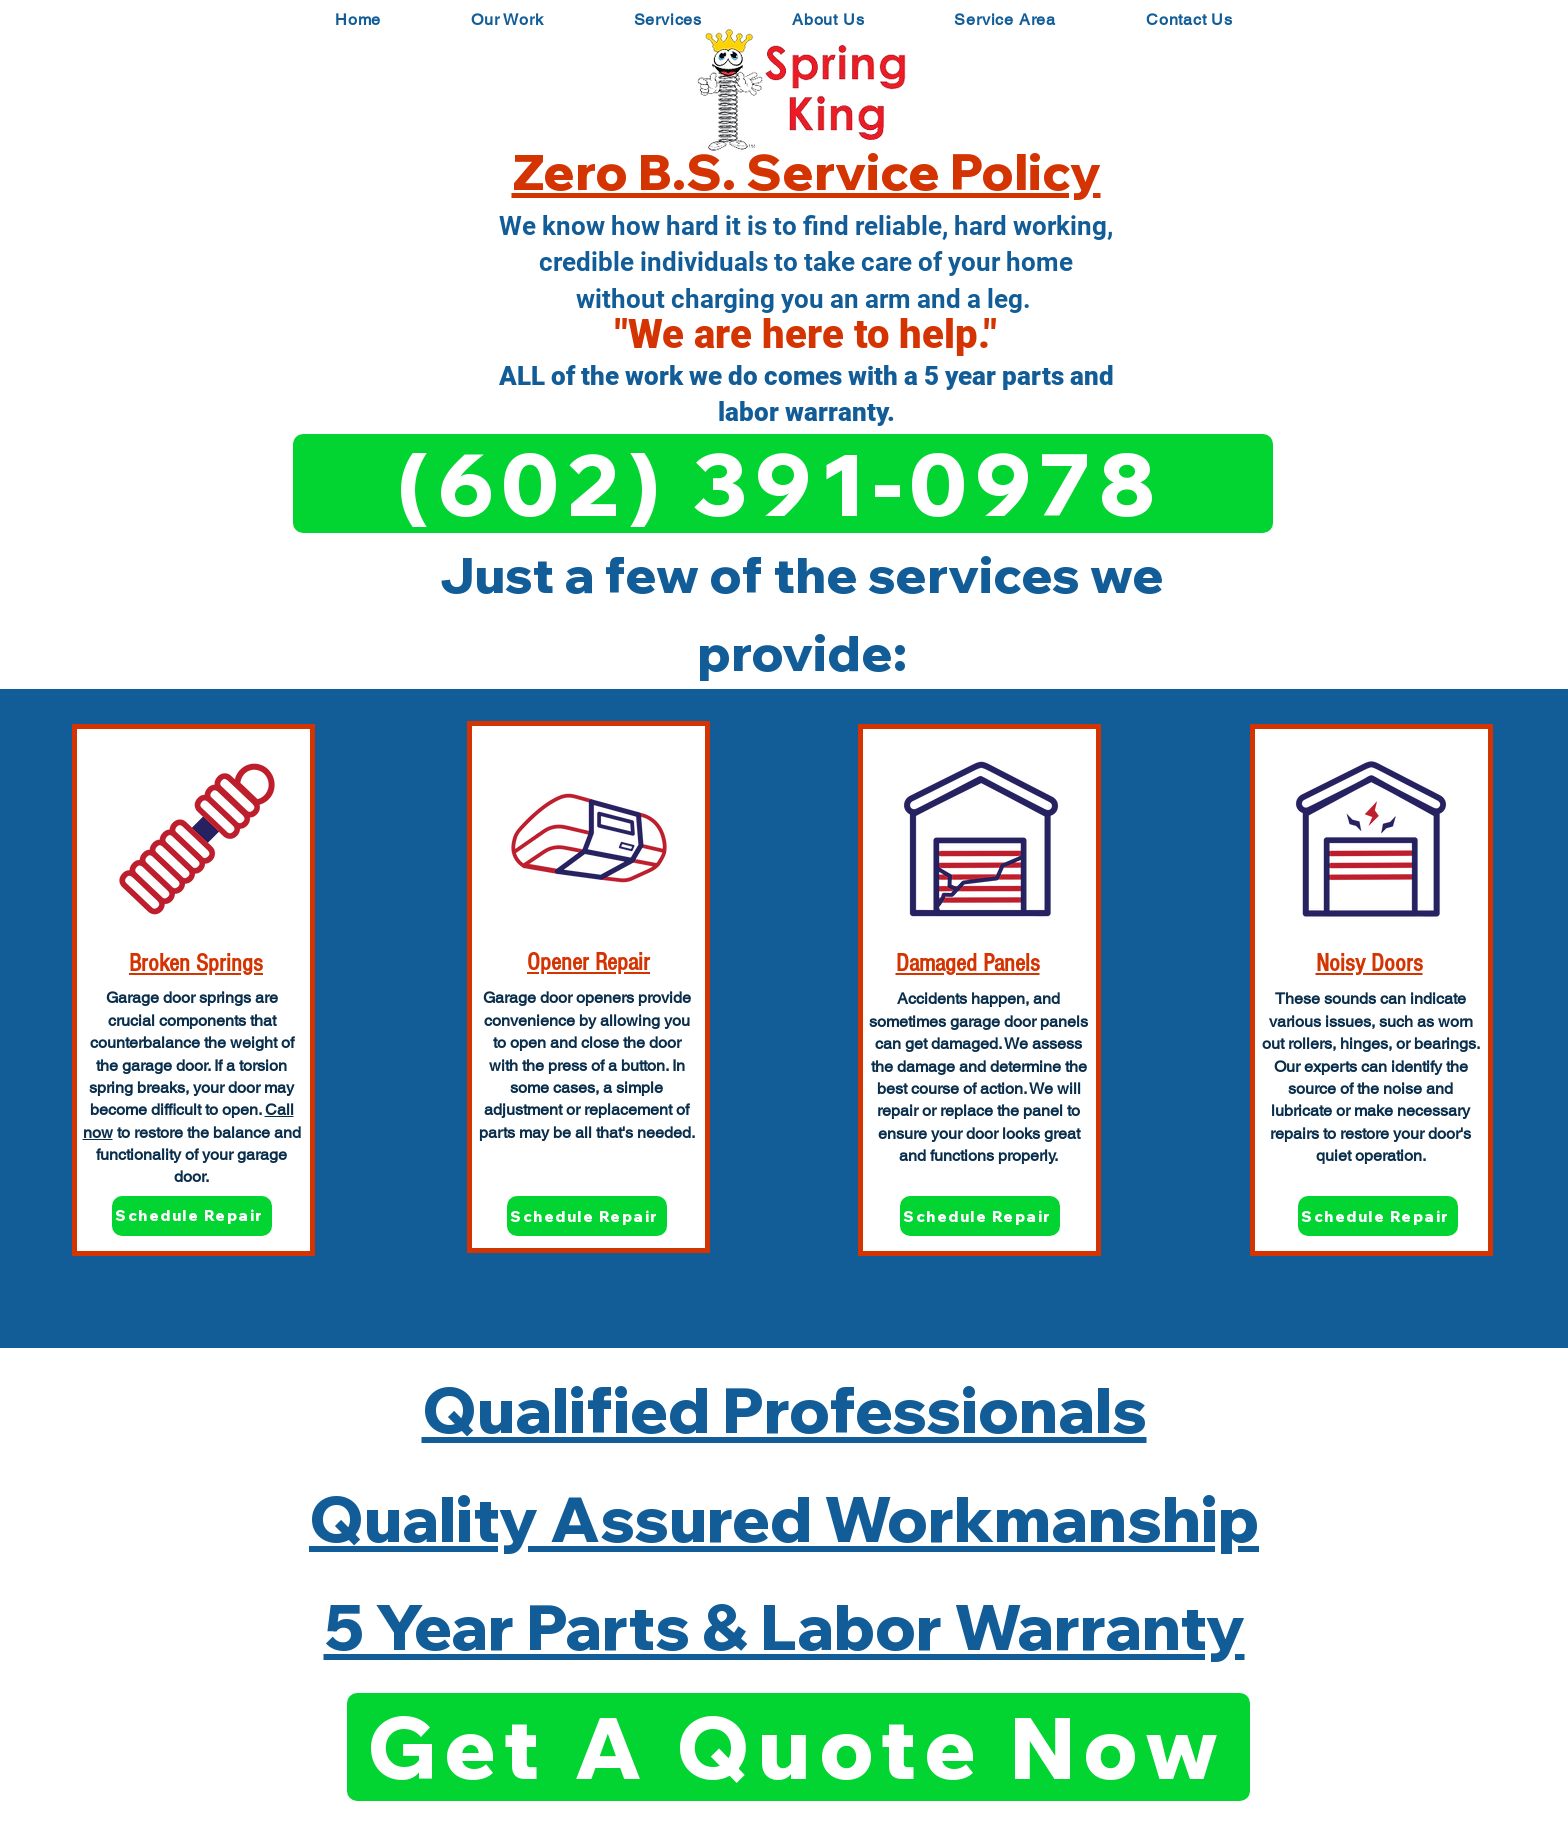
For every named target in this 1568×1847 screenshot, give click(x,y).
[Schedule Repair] (192, 1216)
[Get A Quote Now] (798, 1747)
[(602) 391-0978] (783, 483)
